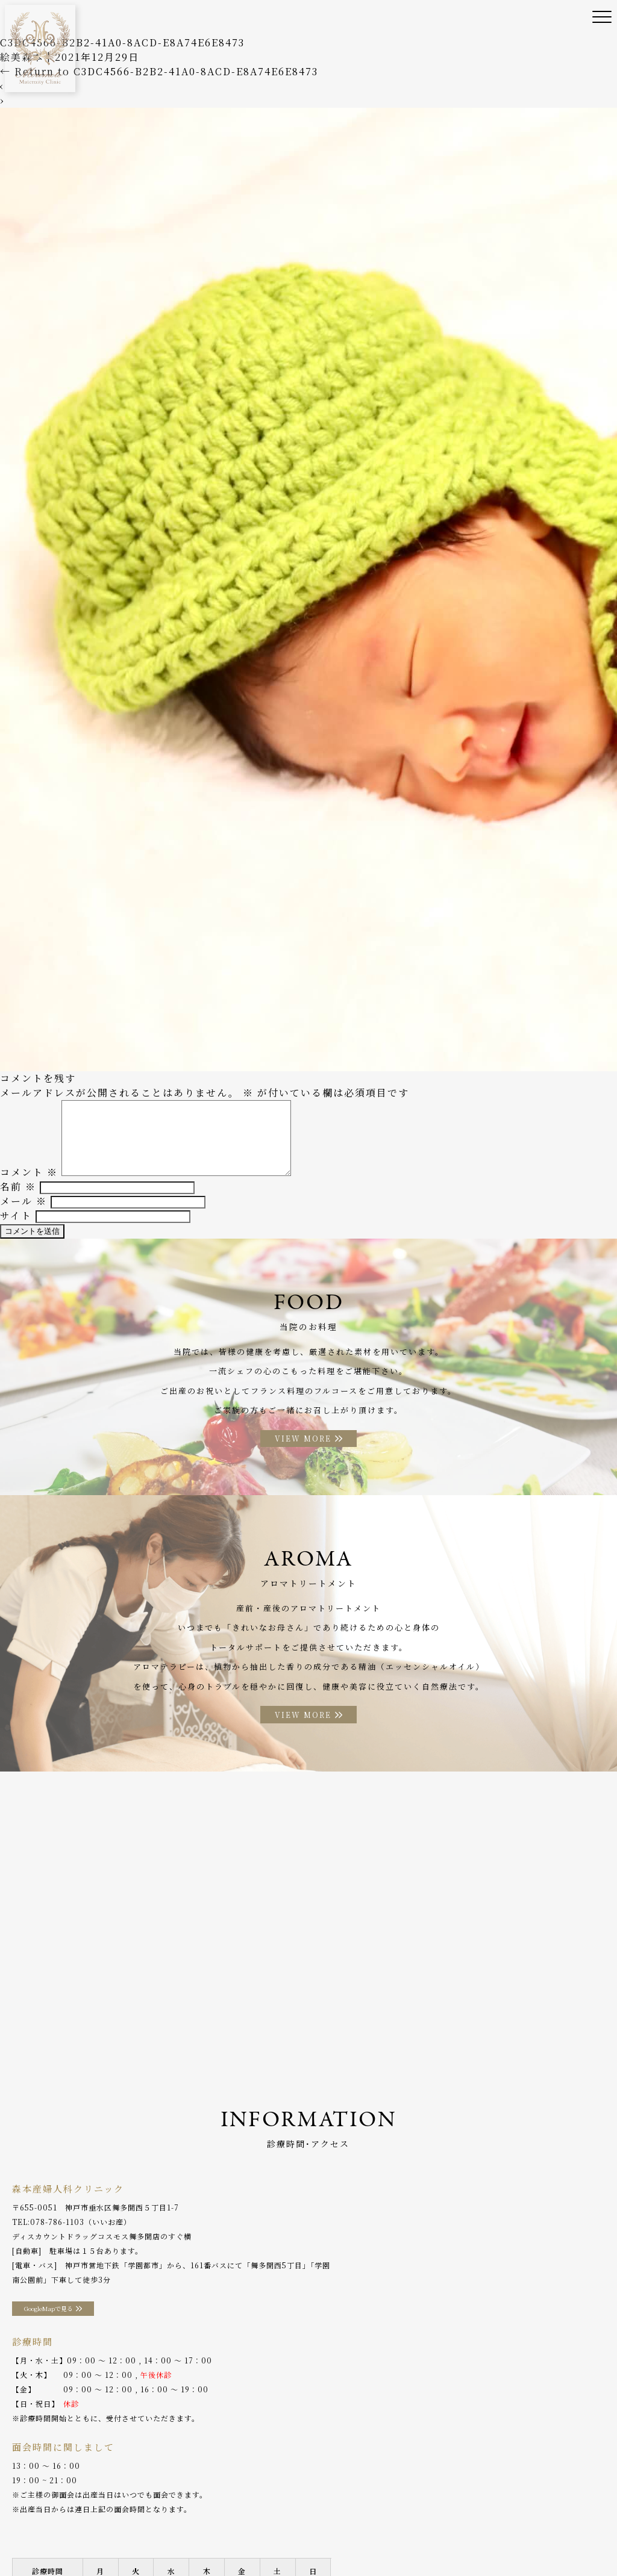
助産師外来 (279, 2521)
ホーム (24, 2521)
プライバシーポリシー (147, 2539)
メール (23, 1212)
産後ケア (229, 2521)
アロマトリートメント (438, 2521)
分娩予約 (554, 2521)
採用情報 (77, 2539)
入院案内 (329, 2521)
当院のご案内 (74, 2521)
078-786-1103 (57, 2238)
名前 (18, 1197)
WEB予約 (29, 2539)
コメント (29, 1183)
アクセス (508, 2521)
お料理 (372, 2521)
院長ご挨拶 (132, 2521)
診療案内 (182, 2521)
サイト (16, 1226)
